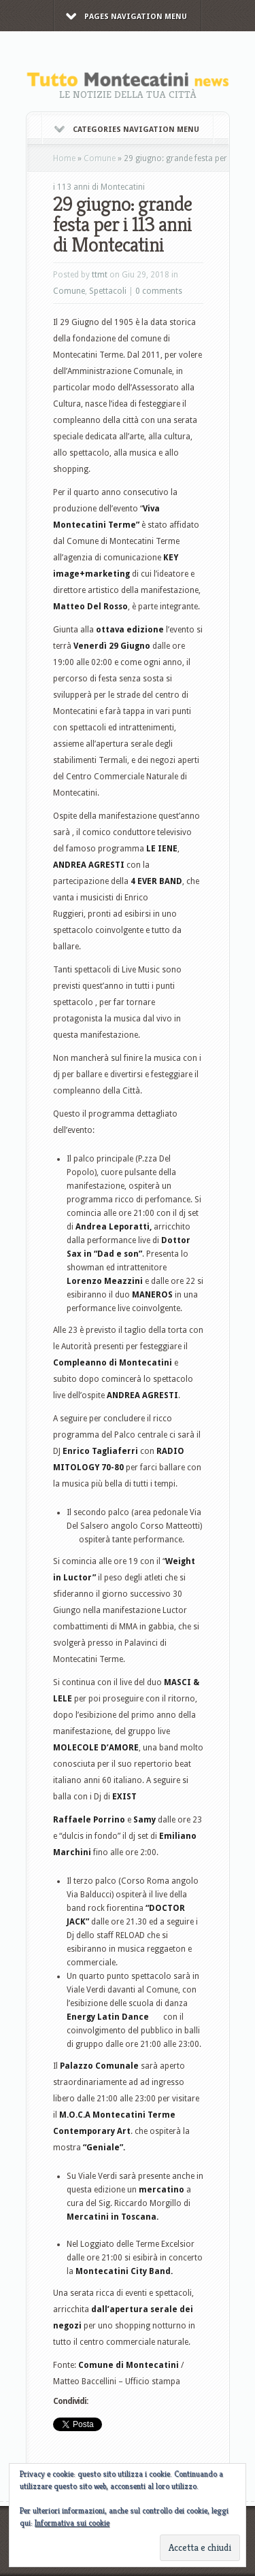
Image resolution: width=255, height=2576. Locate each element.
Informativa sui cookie (72, 2523)
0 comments (158, 291)
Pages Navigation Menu (126, 16)
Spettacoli (107, 291)
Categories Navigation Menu (126, 129)
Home (64, 158)
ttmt (99, 274)
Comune (100, 158)
